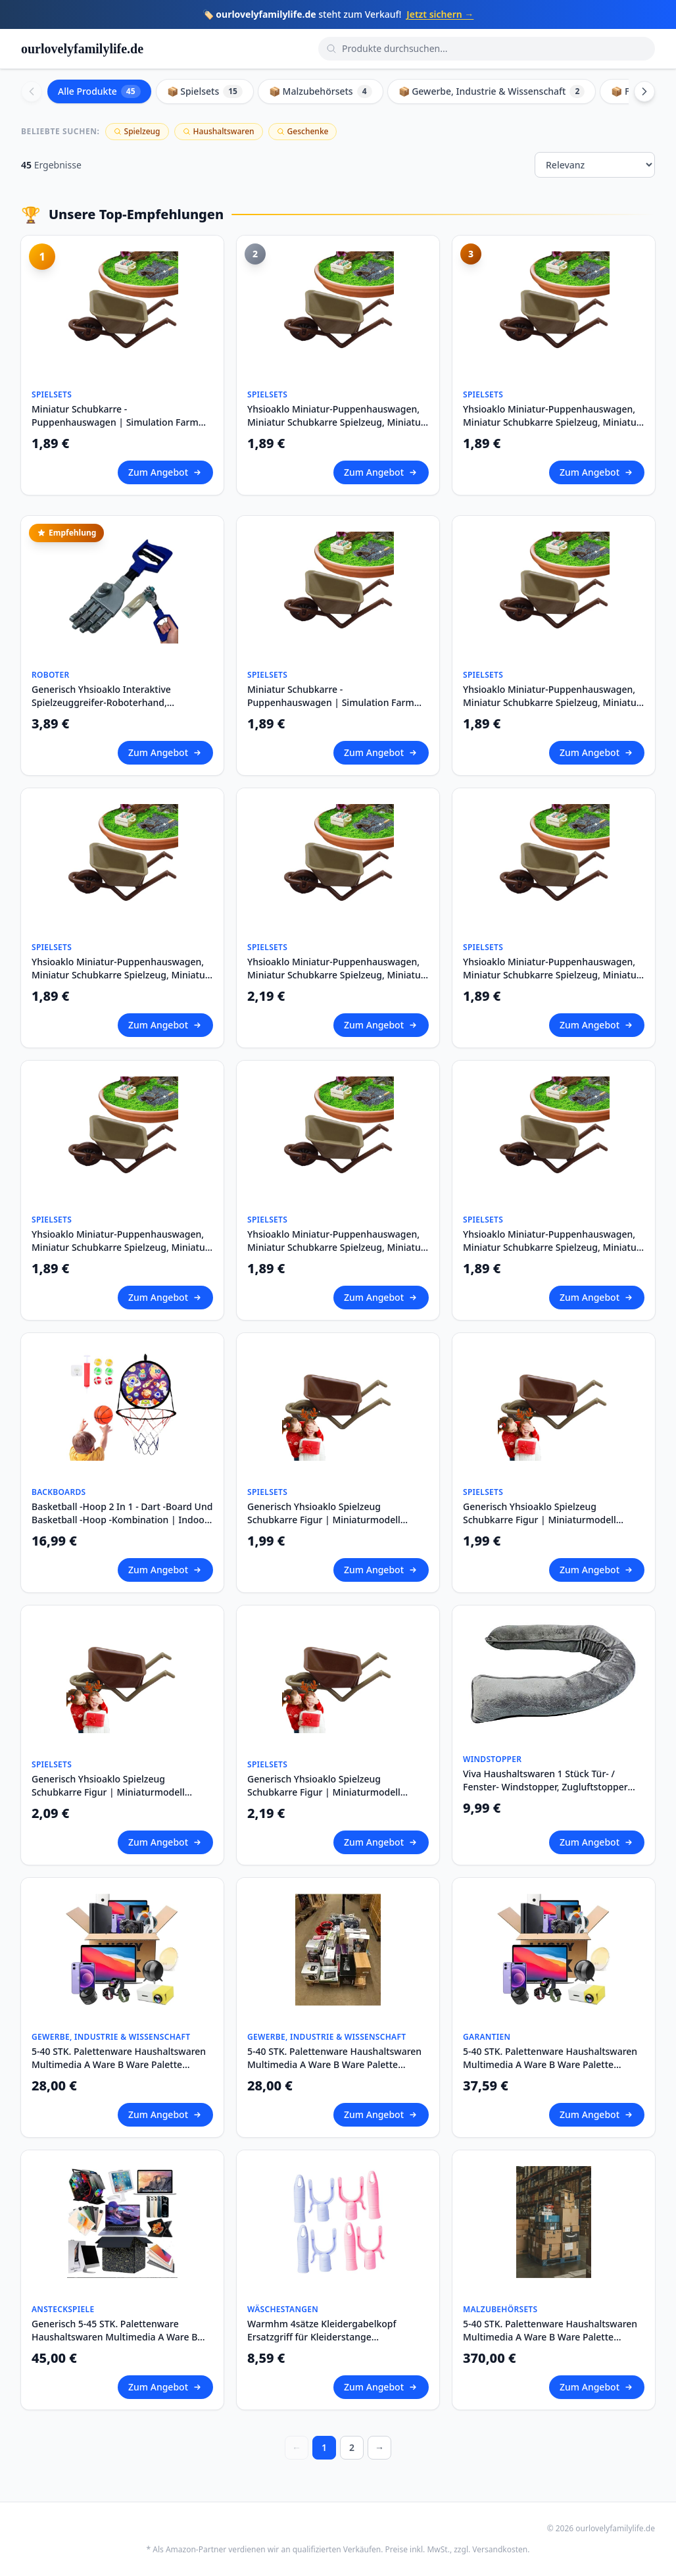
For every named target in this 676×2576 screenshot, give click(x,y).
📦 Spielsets (205, 91)
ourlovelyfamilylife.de (82, 48)
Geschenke (303, 131)
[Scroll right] (644, 91)
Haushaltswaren (218, 131)
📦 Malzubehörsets (320, 91)
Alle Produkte (99, 91)
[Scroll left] (31, 91)
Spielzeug (137, 131)
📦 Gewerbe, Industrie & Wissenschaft (491, 91)
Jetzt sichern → (439, 14)
